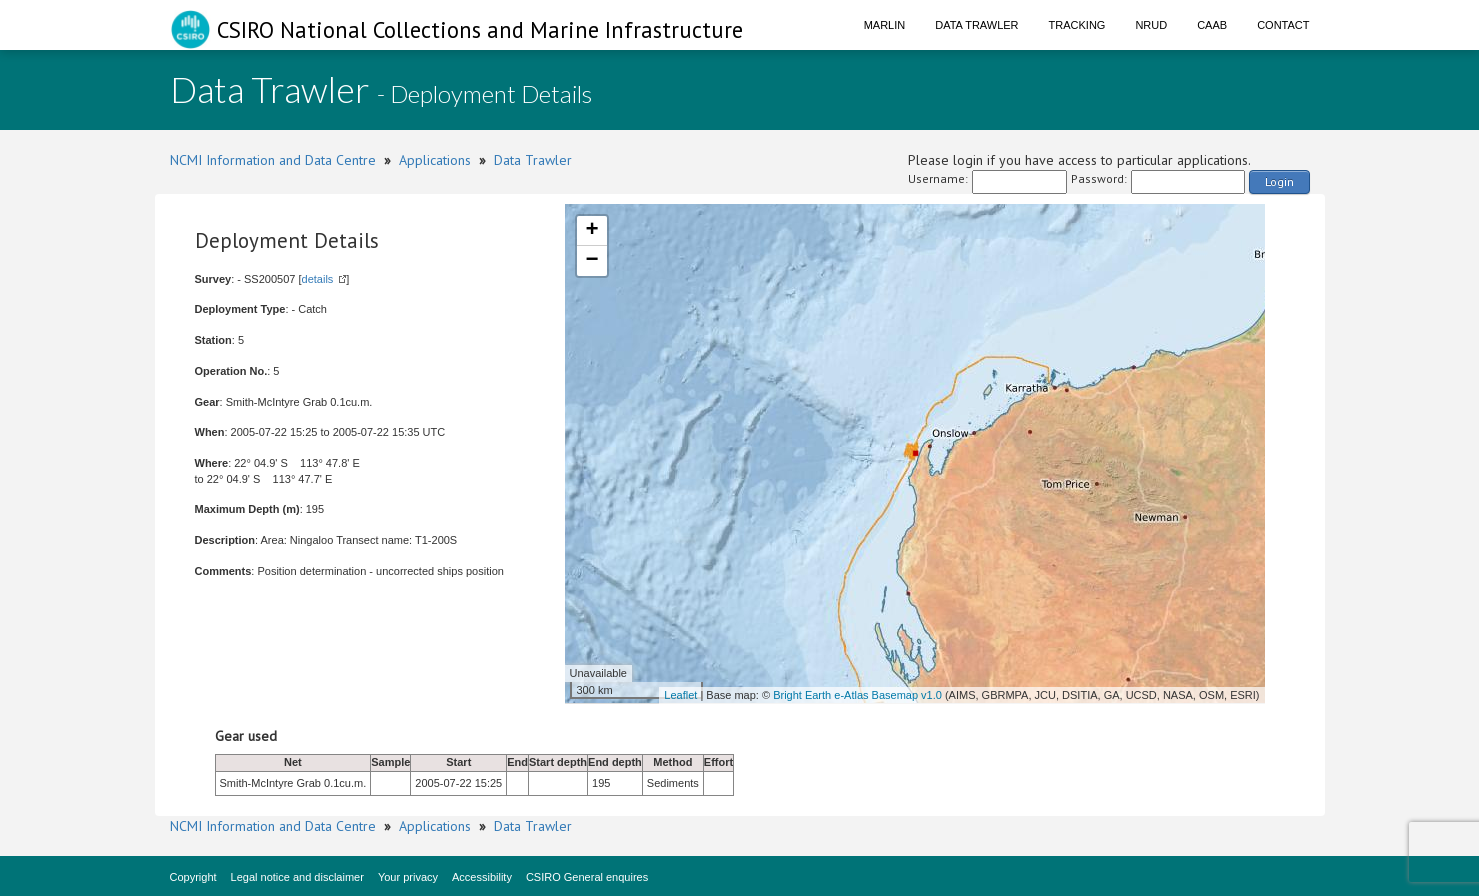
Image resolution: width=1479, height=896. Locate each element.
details (318, 279)
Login (1279, 181)
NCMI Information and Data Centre (273, 160)
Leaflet (680, 695)
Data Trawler (976, 25)
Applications (435, 160)
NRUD (1151, 25)
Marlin (885, 25)
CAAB (1212, 25)
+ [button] (591, 231)
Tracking (1077, 25)
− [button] (591, 261)
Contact (1283, 25)
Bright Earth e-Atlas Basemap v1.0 (857, 695)
